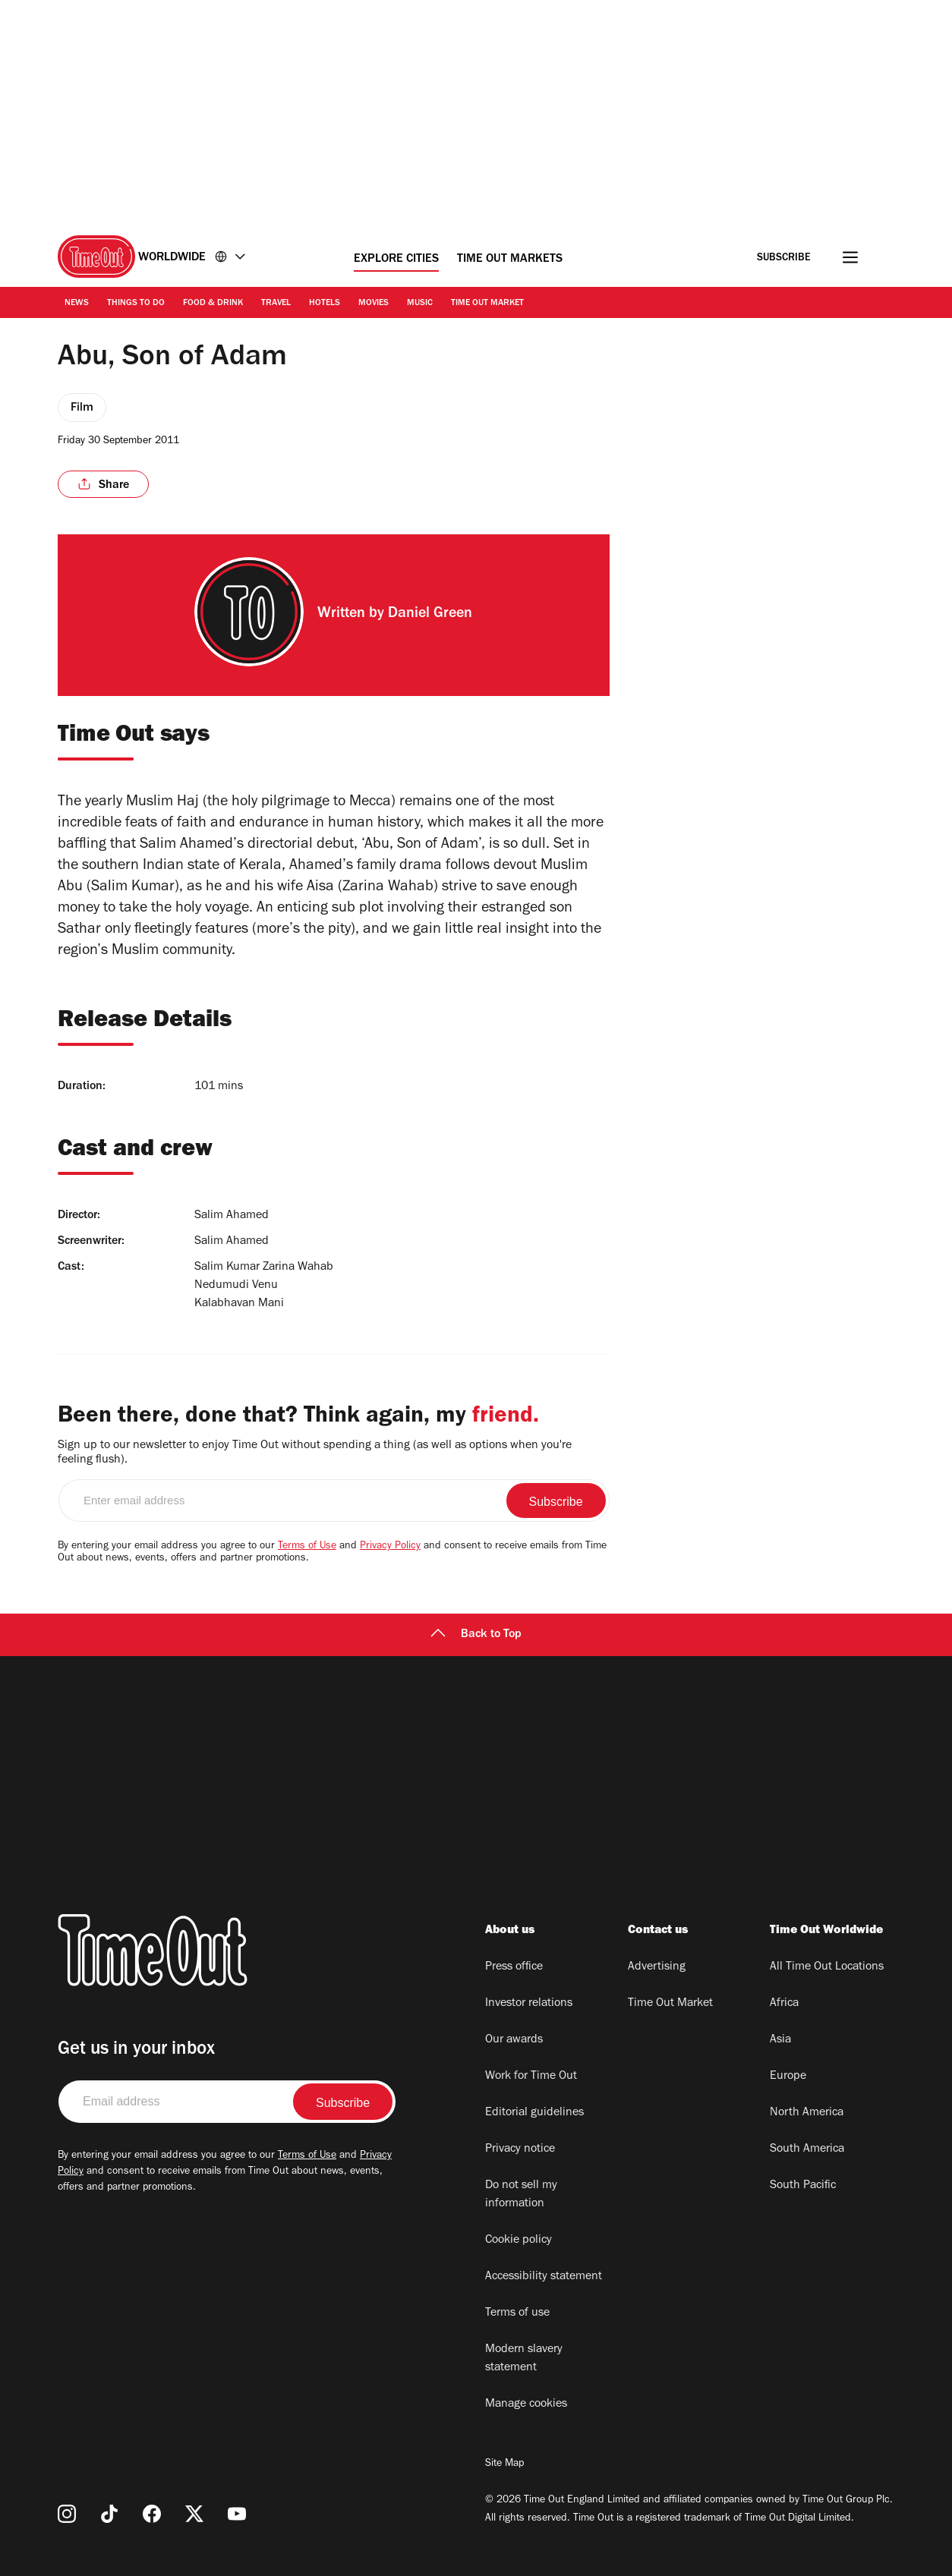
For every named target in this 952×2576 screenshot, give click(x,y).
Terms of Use (307, 1547)
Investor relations (528, 2004)
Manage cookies (526, 2404)
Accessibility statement (543, 2277)
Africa (784, 2004)
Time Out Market (487, 303)
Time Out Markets (510, 260)
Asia (780, 2040)
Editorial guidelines (534, 2113)
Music (420, 303)
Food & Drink (213, 303)
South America (807, 2149)
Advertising (657, 1967)
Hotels (324, 303)
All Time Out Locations (827, 1967)
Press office (514, 1967)
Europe (788, 2077)
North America (806, 2113)
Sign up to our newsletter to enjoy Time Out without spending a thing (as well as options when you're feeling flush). (315, 1453)
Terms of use (517, 2313)
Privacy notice (520, 2149)
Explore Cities (396, 260)
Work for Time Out (531, 2077)
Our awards (514, 2040)
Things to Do (136, 303)
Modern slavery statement (524, 2359)
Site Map (504, 2464)
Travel (276, 303)
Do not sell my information (521, 2195)
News (77, 303)
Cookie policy (518, 2240)
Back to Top (476, 1634)
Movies (373, 303)
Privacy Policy (390, 1547)
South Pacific (803, 2186)
